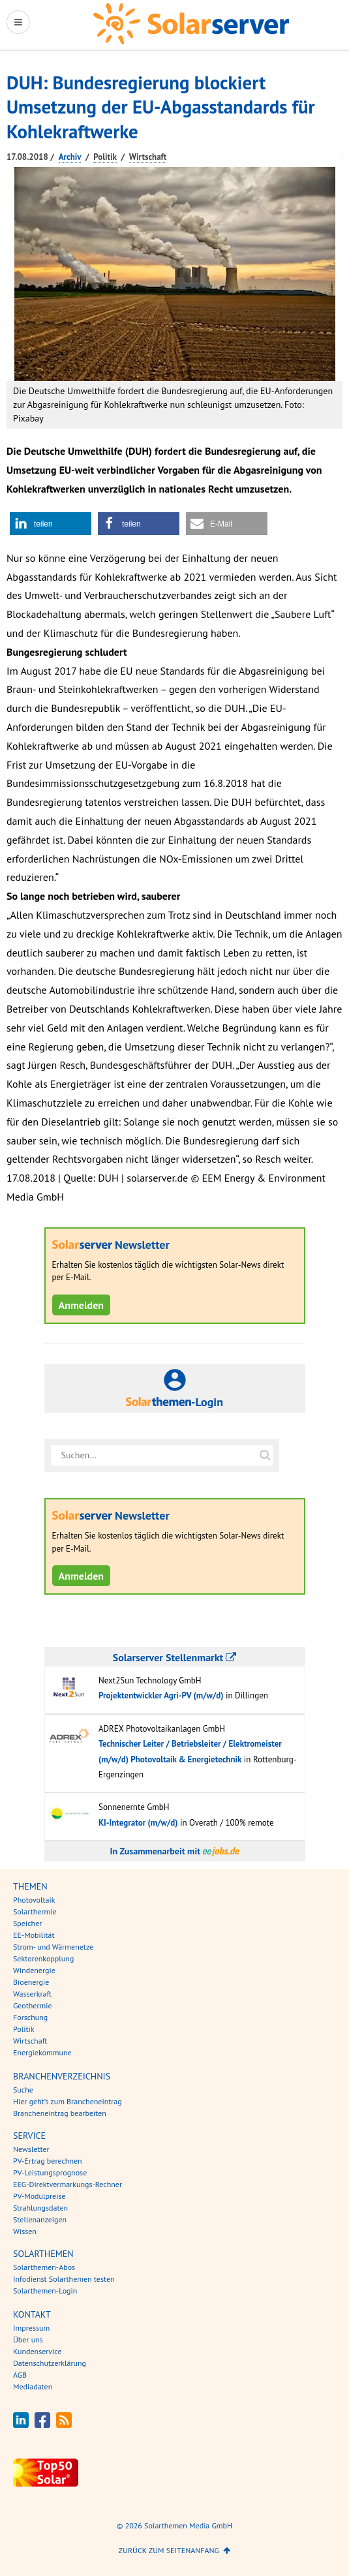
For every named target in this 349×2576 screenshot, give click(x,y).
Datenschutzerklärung (49, 2363)
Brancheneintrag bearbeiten (59, 2113)
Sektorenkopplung (43, 1958)
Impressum (31, 2328)
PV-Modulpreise (39, 2196)
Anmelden (81, 1304)
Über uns (28, 2339)
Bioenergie (31, 1982)
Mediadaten (32, 2386)
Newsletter (31, 2149)
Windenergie (34, 1970)
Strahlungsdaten (40, 2208)
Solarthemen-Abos (44, 2267)
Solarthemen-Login (45, 2290)
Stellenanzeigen (40, 2219)
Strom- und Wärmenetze (53, 1947)
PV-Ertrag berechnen (47, 2161)
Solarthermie (35, 1911)
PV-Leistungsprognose (50, 2172)
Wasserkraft (32, 1994)
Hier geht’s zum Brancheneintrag (67, 2101)
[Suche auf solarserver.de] (265, 1455)
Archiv (70, 156)
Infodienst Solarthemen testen (64, 2279)
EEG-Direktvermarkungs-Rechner (67, 2184)
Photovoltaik (34, 1900)
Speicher (27, 1923)
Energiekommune (42, 2052)
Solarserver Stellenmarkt (174, 1657)
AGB (20, 2375)
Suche (23, 2089)
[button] (50, 523)
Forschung (30, 2017)
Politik (105, 156)
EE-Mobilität (34, 1935)
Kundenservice (37, 2351)
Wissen (25, 2231)
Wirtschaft (147, 156)
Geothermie (32, 2005)
